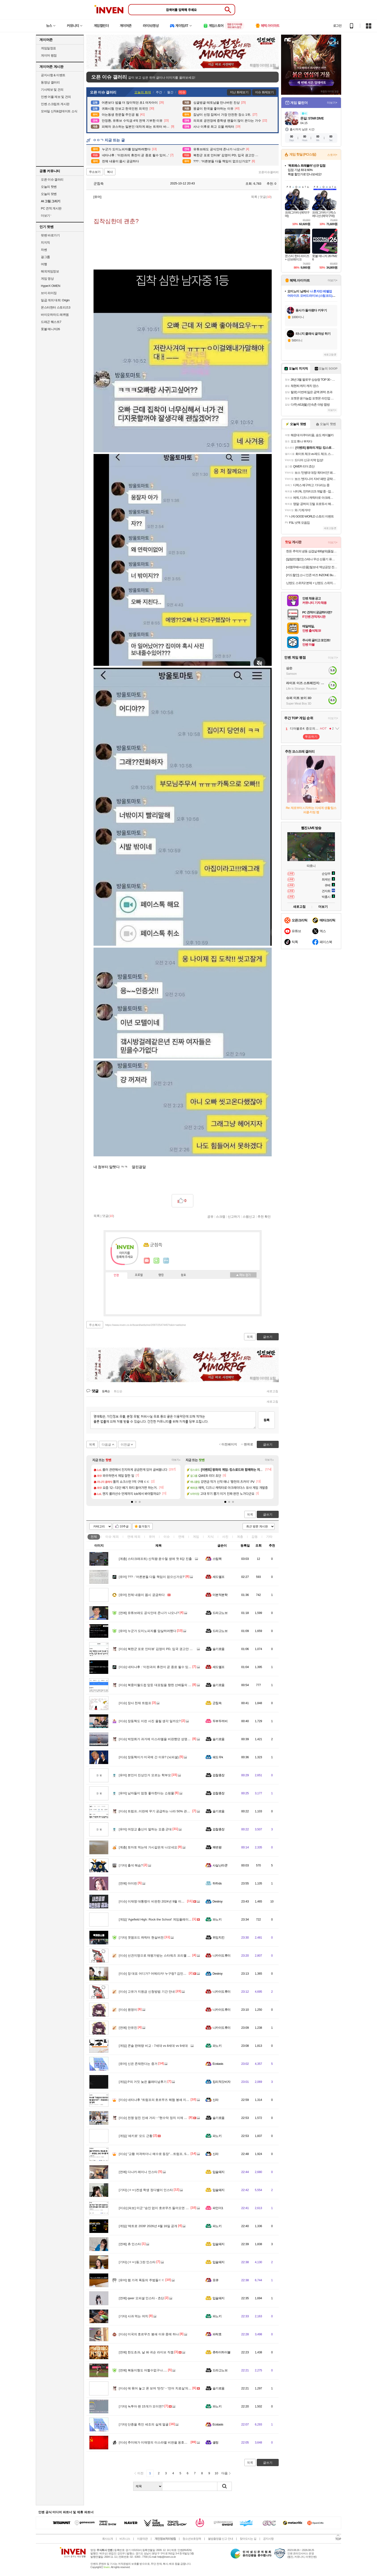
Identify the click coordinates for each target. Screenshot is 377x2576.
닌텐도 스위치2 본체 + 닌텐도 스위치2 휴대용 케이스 (311, 583)
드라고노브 (220, 1613)
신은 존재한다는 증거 (138, 2064)
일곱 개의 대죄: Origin (55, 300)
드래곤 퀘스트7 (51, 321)
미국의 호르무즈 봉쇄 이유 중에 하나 (149, 2334)
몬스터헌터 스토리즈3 (55, 307)
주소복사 (95, 1325)
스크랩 (220, 1216)
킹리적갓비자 (222, 2082)
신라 (216, 2100)
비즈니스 (124, 2538)
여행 (44, 264)
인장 (116, 1275)
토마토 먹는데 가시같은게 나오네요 (148, 1847)
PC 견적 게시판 (51, 208)
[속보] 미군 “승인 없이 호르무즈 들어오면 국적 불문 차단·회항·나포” (170, 2208)
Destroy (217, 1901)
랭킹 (161, 1275)
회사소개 (107, 2538)
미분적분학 (220, 1595)
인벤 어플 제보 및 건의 (56, 96)
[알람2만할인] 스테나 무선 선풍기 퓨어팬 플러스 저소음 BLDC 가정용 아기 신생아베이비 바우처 (311, 559)
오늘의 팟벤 (49, 193)
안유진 (128, 2027)
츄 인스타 (130, 2244)
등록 (266, 1420)
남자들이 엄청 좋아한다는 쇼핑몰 (146, 1793)
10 (216, 2473)
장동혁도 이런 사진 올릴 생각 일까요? (150, 1721)
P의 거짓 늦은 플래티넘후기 (143, 2082)
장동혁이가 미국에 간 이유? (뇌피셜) (149, 1757)
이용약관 (142, 2538)
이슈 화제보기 (264, 92)
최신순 (118, 1391)
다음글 (106, 1444)
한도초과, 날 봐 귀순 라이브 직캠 (146, 2352)
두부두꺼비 (220, 1721)
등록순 (106, 1391)
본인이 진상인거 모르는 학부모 (145, 1775)
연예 (134, 1536)
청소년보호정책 (191, 2538)
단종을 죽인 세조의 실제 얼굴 (144, 2424)
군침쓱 (96, 183)
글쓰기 (267, 1514)
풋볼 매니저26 (50, 329)
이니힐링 (156, 1260)
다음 (224, 2473)
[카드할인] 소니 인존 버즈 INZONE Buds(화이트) (311, 575)
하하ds (217, 1883)
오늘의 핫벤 (49, 186)
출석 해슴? (131, 1865)
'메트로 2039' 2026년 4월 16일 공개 (148, 2226)
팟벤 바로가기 (50, 235)
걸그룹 (45, 256)
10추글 (124, 1526)
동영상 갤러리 (50, 82)
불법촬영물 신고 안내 (220, 2538)
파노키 (217, 1919)
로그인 (337, 26)
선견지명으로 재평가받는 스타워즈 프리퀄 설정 (156, 1955)
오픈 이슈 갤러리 (52, 179)
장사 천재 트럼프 (135, 1703)
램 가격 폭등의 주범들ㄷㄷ (142, 2280)
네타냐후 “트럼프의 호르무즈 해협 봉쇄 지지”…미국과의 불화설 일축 (171, 2100)
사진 (225, 1536)
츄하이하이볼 (222, 2352)
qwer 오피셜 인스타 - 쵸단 (141, 2298)
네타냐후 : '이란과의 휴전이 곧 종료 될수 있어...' (157, 1667)
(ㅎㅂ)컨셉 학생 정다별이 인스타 (146, 2190)
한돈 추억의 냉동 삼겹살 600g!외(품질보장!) (311, 551)
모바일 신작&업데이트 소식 (59, 111)
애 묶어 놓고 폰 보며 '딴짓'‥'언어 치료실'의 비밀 (157, 2388)
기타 (269, 1536)
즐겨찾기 (144, 1526)
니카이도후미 (222, 1955)
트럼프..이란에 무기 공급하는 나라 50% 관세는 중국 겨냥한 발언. (169, 1811)
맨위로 (248, 1444)
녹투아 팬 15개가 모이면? (141, 2406)
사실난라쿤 (220, 1865)
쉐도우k (218, 1757)
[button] (132, 1502)
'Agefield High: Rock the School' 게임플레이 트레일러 (160, 1919)
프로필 (139, 1275)
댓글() (265, 197)
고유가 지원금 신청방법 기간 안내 (147, 1991)
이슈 (112, 1536)
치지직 (45, 242)
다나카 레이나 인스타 (138, 2172)
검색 (224, 2486)
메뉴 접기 (243, 1275)
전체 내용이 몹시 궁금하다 (142, 1595)
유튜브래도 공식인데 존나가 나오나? (149, 1613)
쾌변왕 (217, 1847)
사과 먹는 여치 (133, 2316)
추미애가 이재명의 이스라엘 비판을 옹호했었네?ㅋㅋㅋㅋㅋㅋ (166, 2442)
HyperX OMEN (50, 285)
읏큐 (216, 2280)
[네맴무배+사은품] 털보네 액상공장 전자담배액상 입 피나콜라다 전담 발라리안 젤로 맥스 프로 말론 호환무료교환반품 (311, 567)
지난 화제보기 (239, 92)
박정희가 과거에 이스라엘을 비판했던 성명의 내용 (158, 1739)
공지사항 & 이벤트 (53, 75)
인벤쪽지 (147, 1260)
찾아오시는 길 (248, 2538)
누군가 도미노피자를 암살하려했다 (147, 1631)
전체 (94, 1536)
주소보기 (95, 172)
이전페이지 (229, 1444)
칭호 (183, 1275)
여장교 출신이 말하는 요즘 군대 (145, 1829)
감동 (254, 1536)
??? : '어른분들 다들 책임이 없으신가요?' (152, 1577)
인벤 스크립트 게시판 (55, 104)
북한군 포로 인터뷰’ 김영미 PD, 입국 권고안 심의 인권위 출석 (166, 1649)
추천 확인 (264, 1216)
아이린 (128, 1883)
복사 (110, 172)
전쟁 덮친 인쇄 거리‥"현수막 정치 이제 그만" (155, 2118)
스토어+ (332, 155)
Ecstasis (218, 2064)
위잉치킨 (219, 1937)
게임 (196, 1536)
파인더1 (218, 2208)
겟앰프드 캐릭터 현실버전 (141, 1937)
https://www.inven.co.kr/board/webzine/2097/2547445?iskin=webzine (145, 1324)
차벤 (44, 249)
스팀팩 (217, 1559)
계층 (240, 1536)
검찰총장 (219, 1775)
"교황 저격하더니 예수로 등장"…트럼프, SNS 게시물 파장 (163, 2154)
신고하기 (234, 1216)
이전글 (125, 1444)
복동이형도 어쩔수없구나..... (143, 2370)
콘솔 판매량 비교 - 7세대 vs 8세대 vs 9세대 (153, 2045)
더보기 (166, 1260)
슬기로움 (219, 1649)
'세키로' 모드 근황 (135, 2136)
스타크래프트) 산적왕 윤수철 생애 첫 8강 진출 (155, 1559)
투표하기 (311, 736)
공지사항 (268, 2538)
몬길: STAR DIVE (312, 118)
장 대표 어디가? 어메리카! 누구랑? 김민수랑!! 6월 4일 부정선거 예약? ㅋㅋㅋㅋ (178, 1973)
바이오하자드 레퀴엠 (55, 314)
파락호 (217, 2334)
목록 (254, 197)
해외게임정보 (50, 271)
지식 (210, 1536)
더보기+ (176, 1459)
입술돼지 (219, 2172)
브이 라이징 (49, 293)
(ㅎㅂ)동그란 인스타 (137, 2262)
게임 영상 (47, 278)
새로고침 (272, 1391)
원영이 (128, 2009)
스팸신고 (249, 1216)
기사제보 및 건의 (52, 89)
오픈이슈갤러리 (268, 172)
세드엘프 (219, 1577)
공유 (210, 1216)
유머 (152, 1536)
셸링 (216, 2442)
